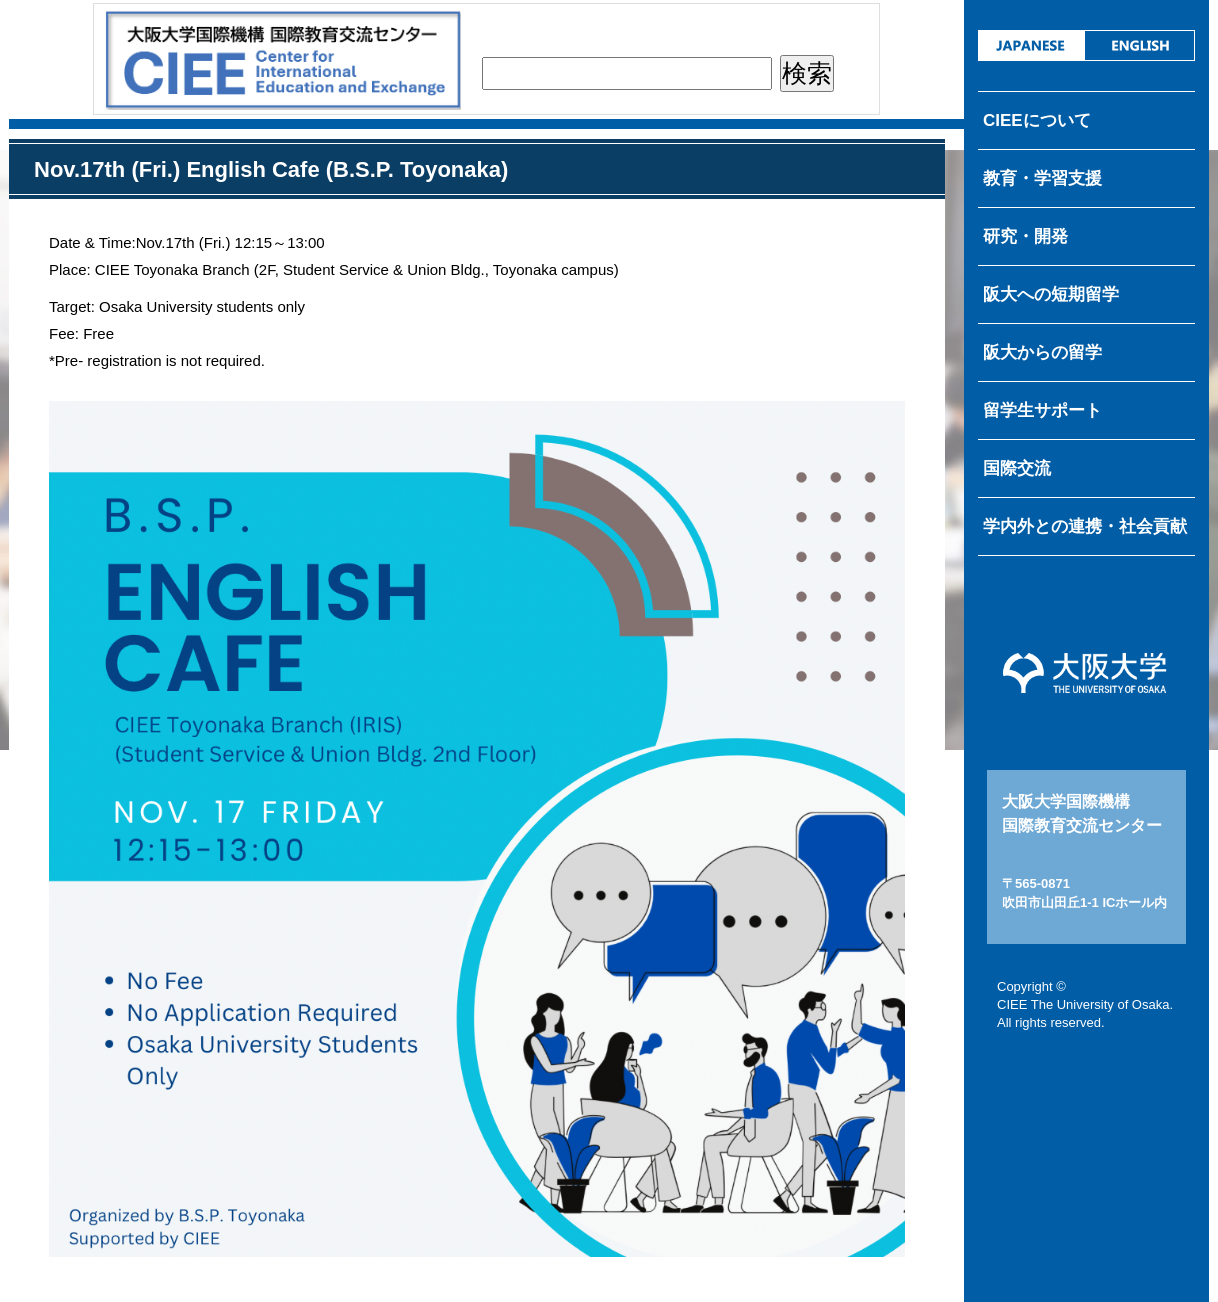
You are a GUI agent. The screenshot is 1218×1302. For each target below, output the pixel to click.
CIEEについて (1037, 120)
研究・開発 (1025, 236)
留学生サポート (1042, 410)
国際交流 (1017, 468)
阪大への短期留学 (1051, 294)
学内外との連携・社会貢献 (1085, 526)
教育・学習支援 (1042, 178)
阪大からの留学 (1042, 352)
